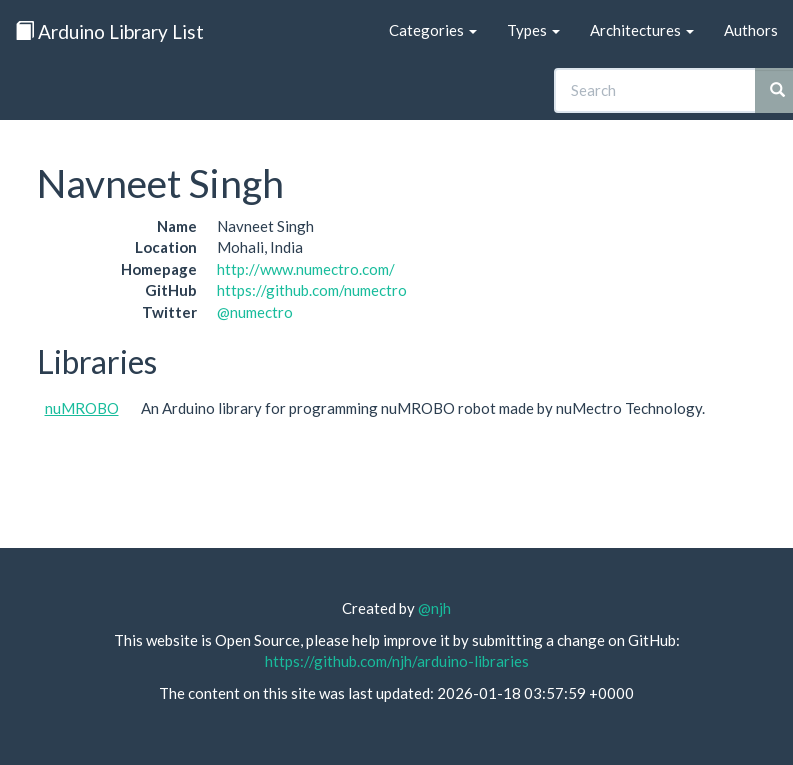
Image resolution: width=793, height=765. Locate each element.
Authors (751, 30)
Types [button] (533, 30)
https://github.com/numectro (312, 290)
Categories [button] (433, 30)
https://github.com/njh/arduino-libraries (397, 661)
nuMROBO (82, 408)
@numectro (255, 312)
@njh (434, 608)
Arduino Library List (109, 31)
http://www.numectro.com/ (306, 269)
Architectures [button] (642, 30)
